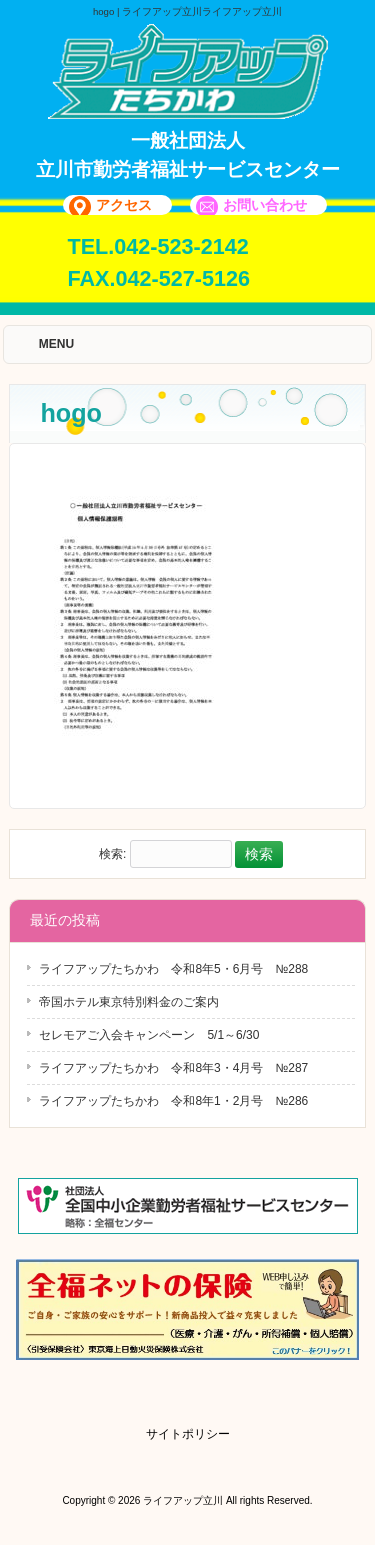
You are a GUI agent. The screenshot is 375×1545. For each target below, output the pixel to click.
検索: (112, 855)
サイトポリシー (188, 1434)
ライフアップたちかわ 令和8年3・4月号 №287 (173, 1068)
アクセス (124, 205)
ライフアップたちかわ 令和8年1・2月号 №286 (173, 1101)
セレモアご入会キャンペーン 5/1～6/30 (149, 1035)
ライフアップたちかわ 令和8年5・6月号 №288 (173, 969)
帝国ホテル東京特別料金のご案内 (129, 1002)
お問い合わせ (265, 205)
